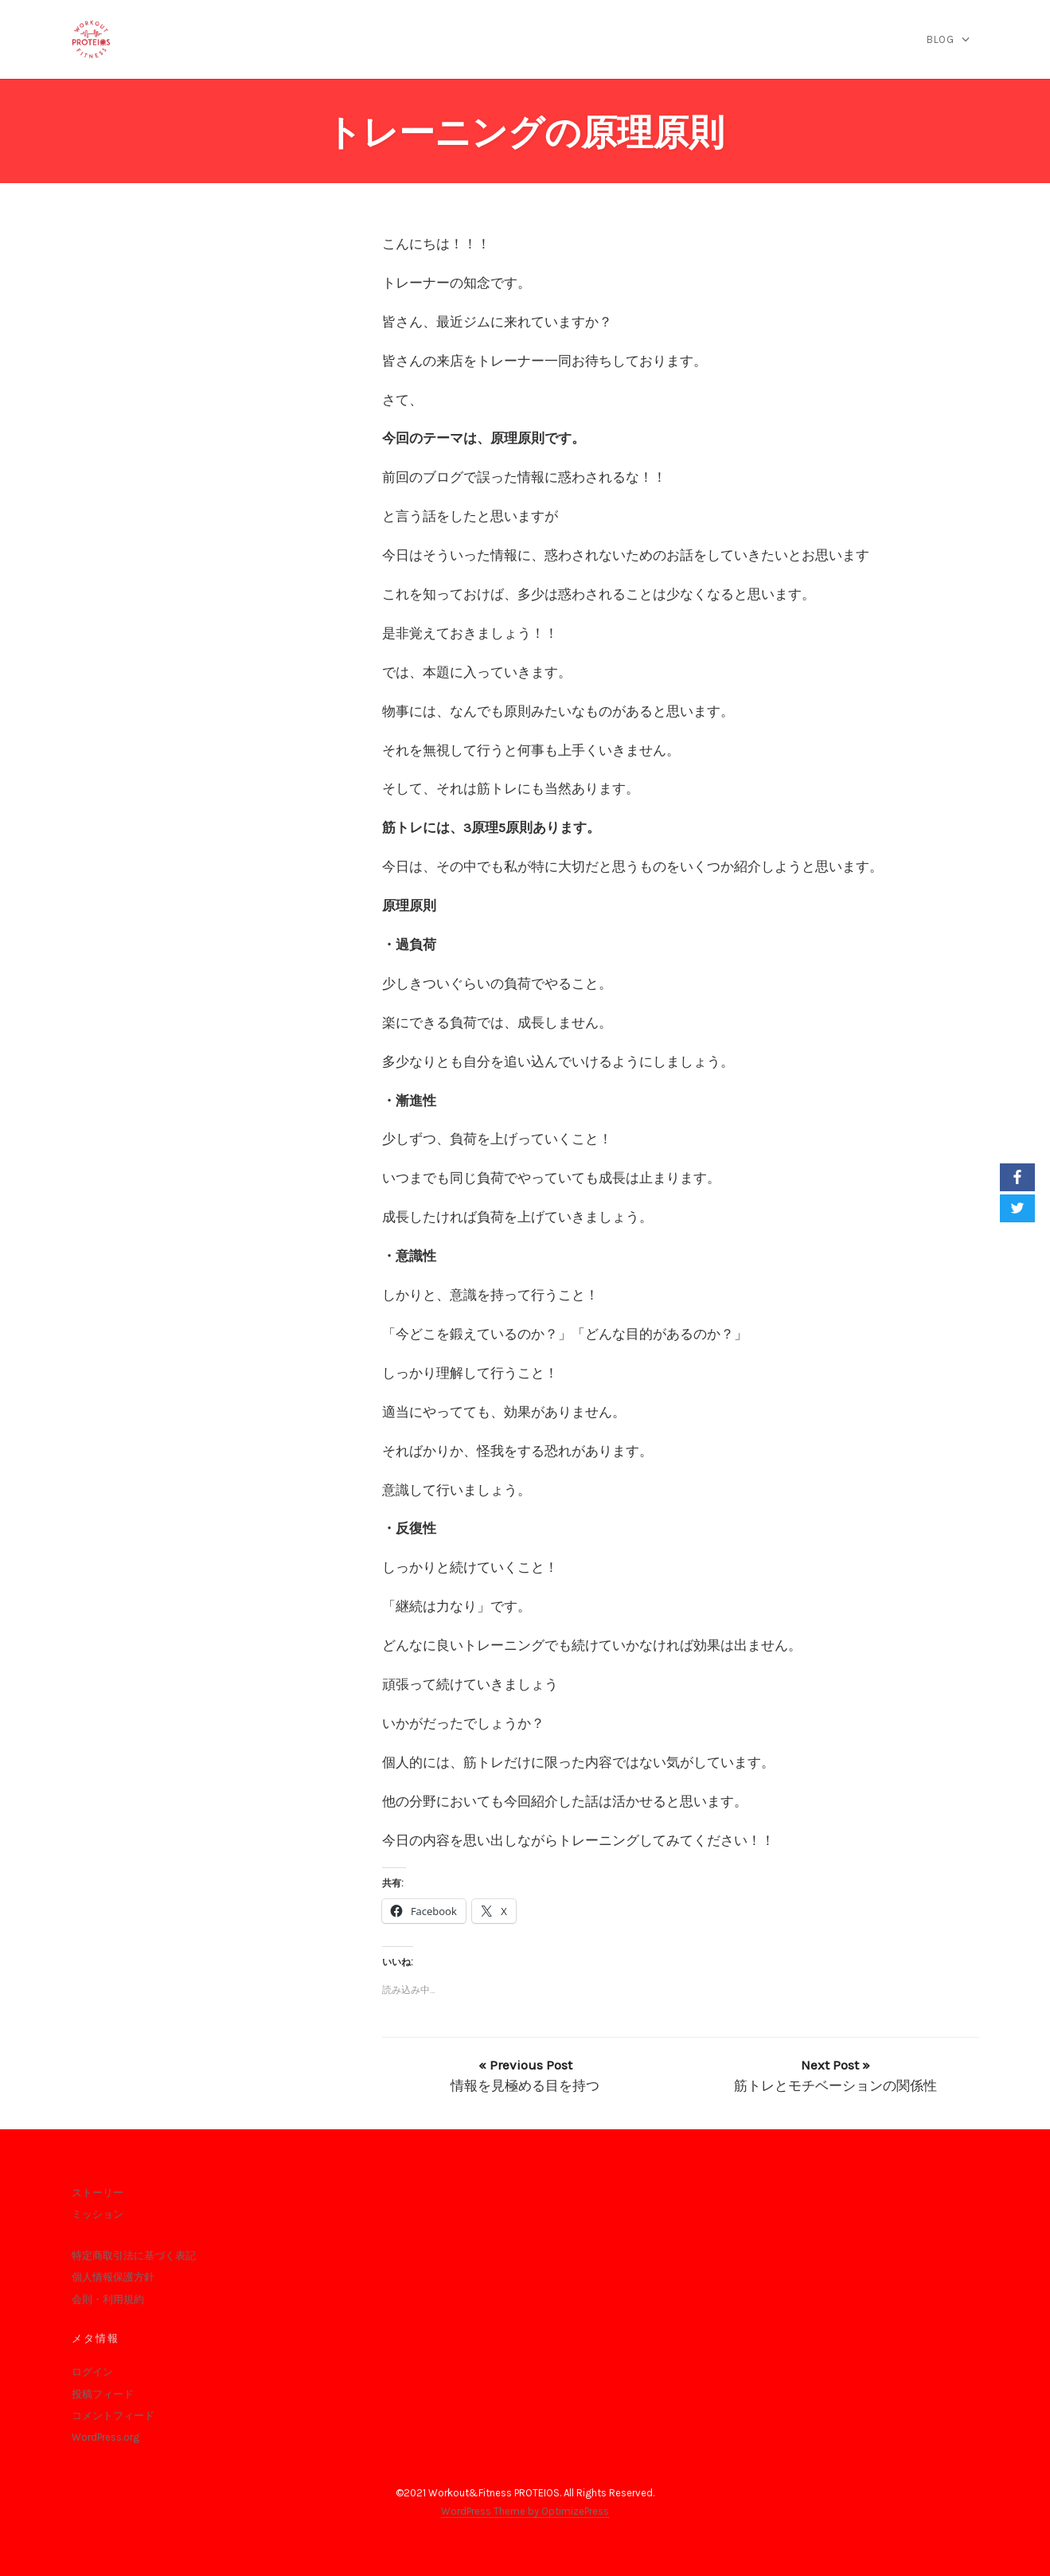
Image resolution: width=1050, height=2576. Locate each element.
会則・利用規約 (108, 2299)
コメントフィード (113, 2416)
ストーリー (97, 2193)
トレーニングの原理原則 (525, 132)
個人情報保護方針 (113, 2277)
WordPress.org (105, 2437)
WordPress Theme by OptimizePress (525, 2511)
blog (940, 39)
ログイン (92, 2372)
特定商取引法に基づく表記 (134, 2255)
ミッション (97, 2214)
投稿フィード (103, 2394)
